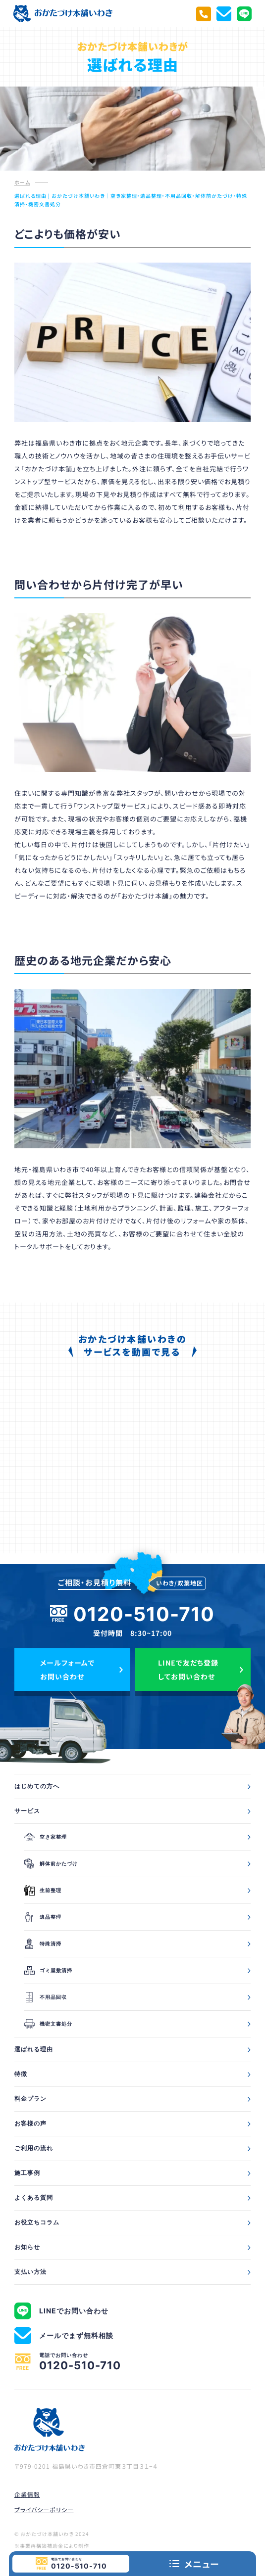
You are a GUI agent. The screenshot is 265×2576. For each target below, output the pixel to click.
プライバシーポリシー (44, 2509)
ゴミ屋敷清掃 (48, 1970)
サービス (27, 1810)
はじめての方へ (36, 1786)
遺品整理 (42, 1917)
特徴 (20, 2074)
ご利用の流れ (33, 2148)
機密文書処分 (48, 2024)
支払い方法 (30, 2271)
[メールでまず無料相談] (223, 13)
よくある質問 (33, 2197)
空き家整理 (45, 1837)
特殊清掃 (42, 1944)
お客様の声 (30, 2123)
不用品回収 (45, 1997)
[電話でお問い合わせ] (203, 13)
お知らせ (27, 2247)
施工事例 (27, 2172)
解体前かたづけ (51, 1863)
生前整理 (42, 1890)
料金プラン (30, 2098)
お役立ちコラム (36, 2222)
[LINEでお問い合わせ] (244, 13)
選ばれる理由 (33, 2049)
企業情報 (27, 2494)
